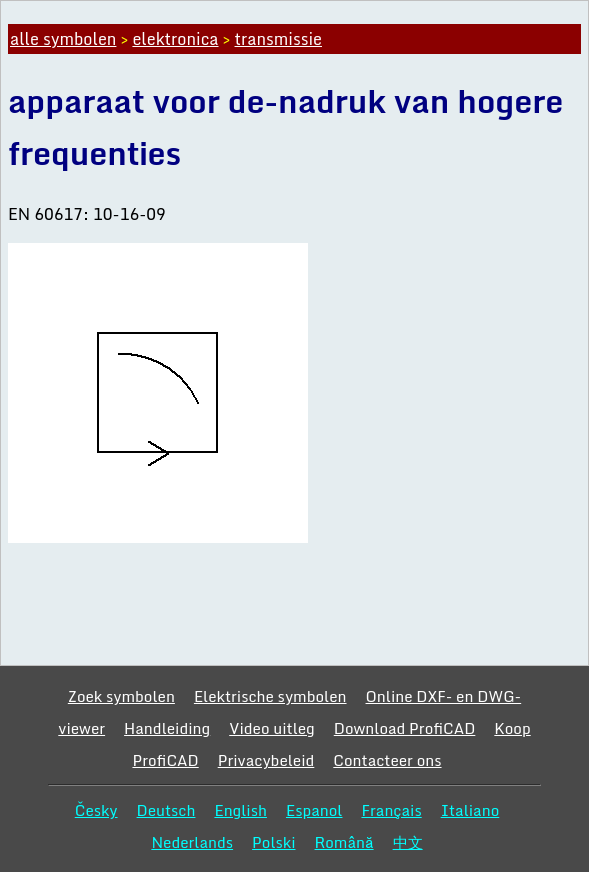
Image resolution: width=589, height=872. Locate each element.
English (240, 810)
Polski (273, 842)
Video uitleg (272, 728)
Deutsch (166, 810)
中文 (408, 842)
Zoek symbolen (121, 696)
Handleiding (167, 728)
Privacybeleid (266, 760)
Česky (96, 810)
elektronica (175, 39)
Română (344, 842)
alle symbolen (63, 39)
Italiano (470, 810)
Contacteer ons (387, 760)
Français (391, 810)
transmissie (278, 39)
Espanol (314, 810)
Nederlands (192, 842)
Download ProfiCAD (405, 728)
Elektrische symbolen (270, 696)
